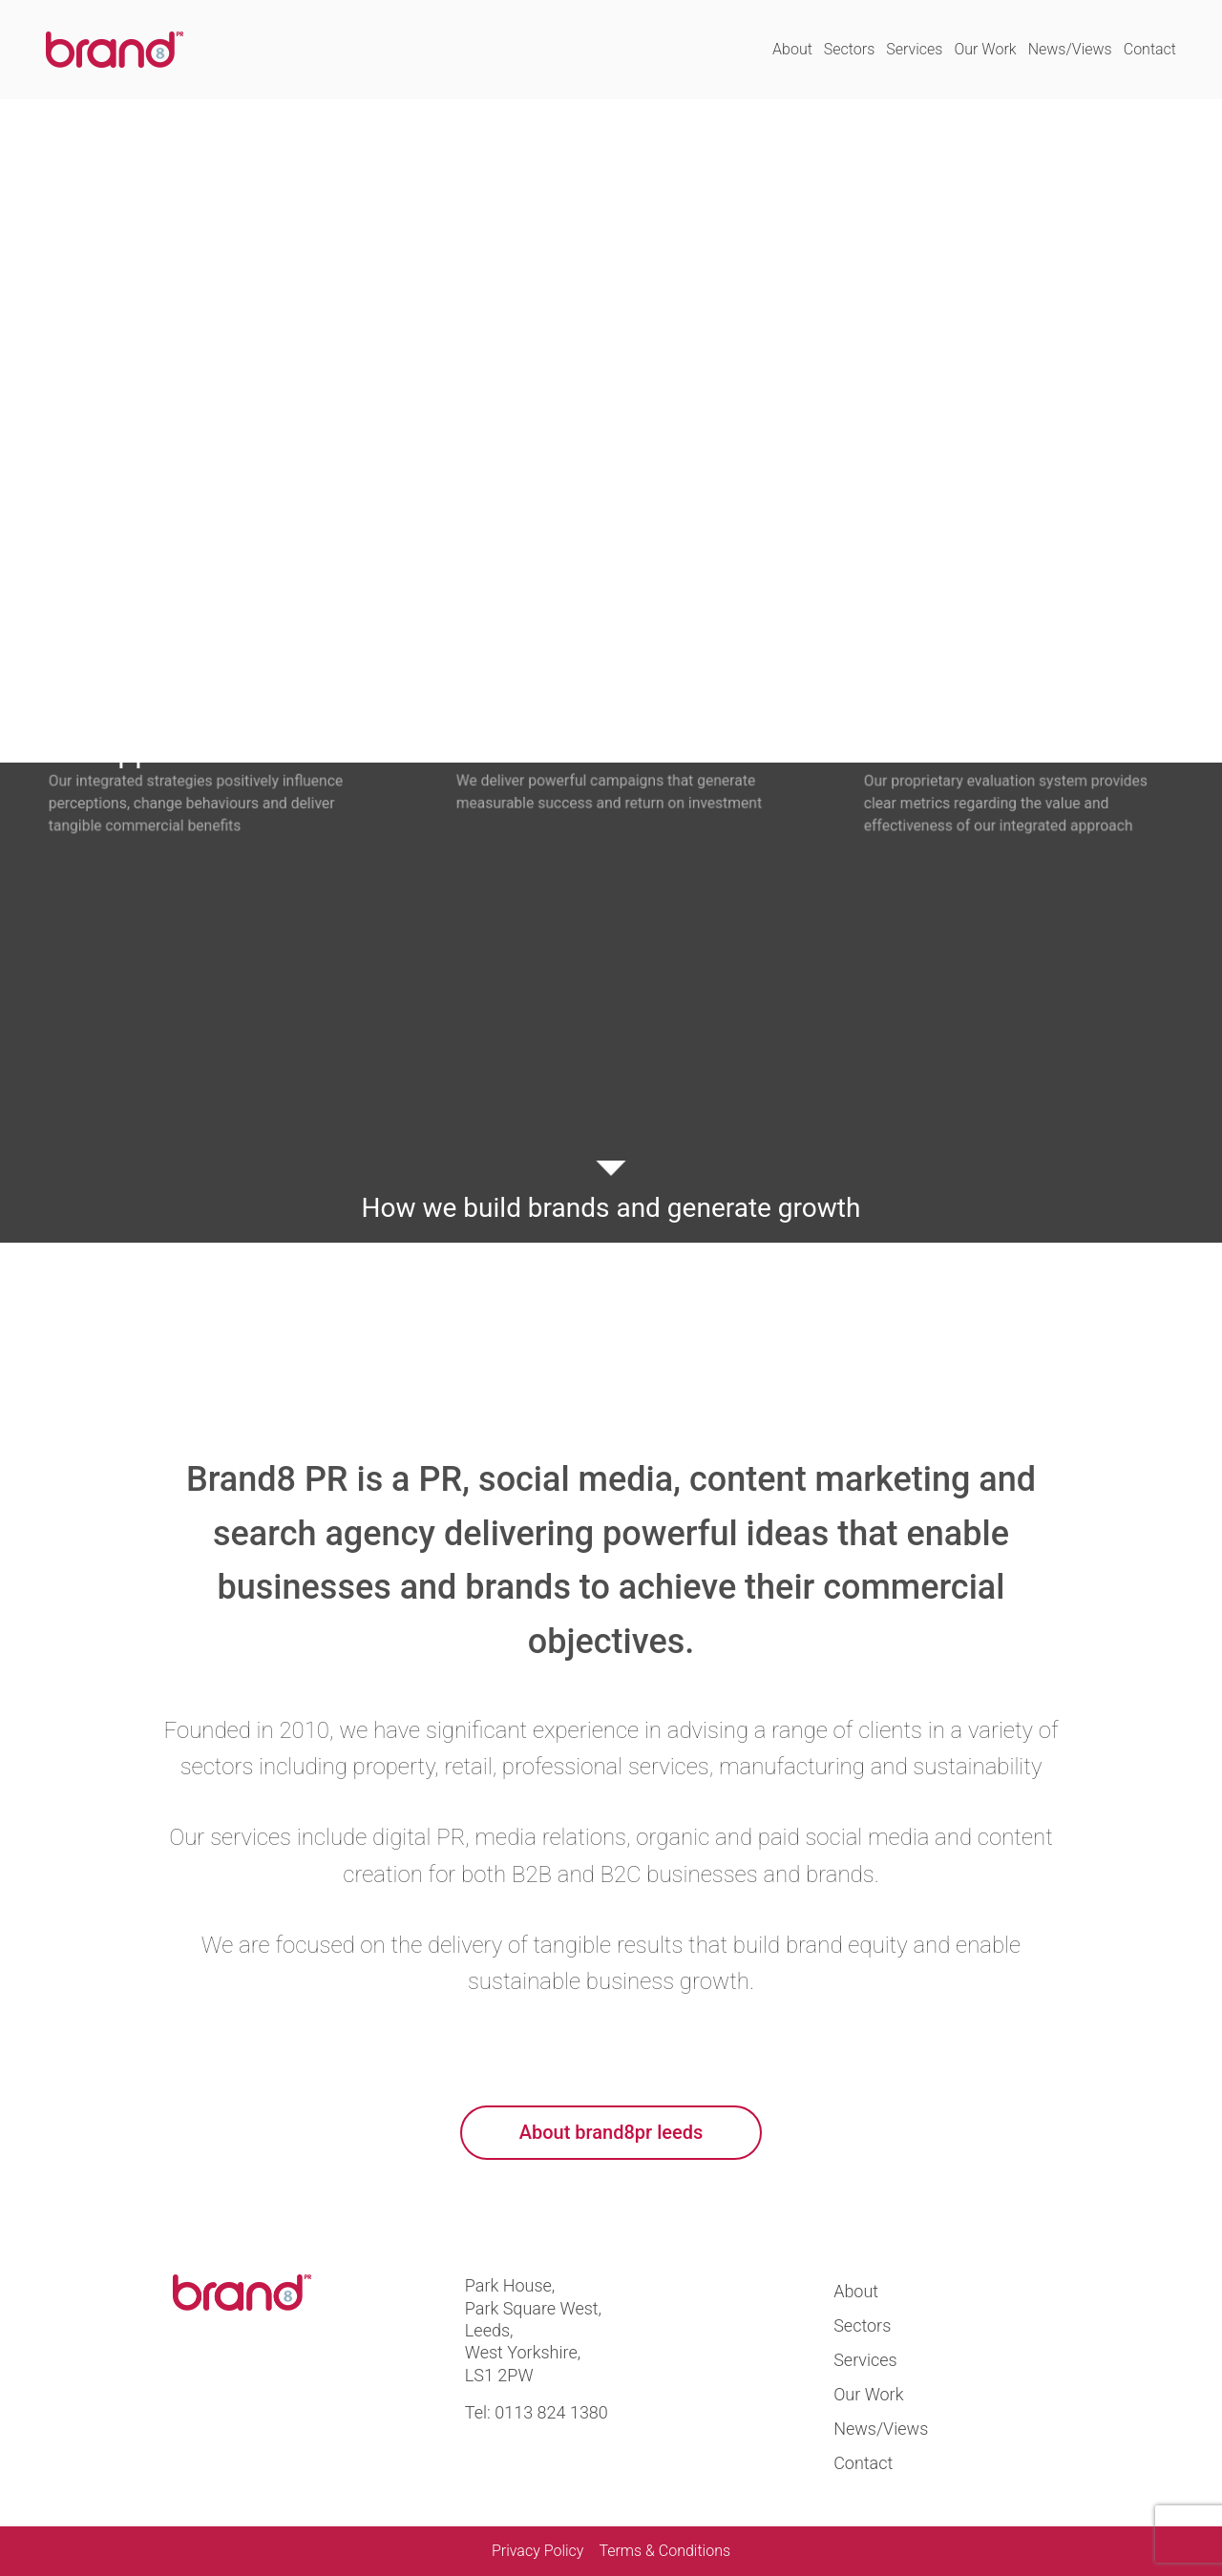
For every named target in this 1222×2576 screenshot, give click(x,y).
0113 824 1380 (551, 2412)
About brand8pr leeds (611, 2132)
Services (914, 49)
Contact (1150, 49)
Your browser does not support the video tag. (611, 431)
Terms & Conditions (664, 2551)
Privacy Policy (537, 2551)
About (792, 49)
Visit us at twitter (195, 2380)
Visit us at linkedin (261, 2380)
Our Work (985, 49)
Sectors (849, 49)
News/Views (1070, 49)
